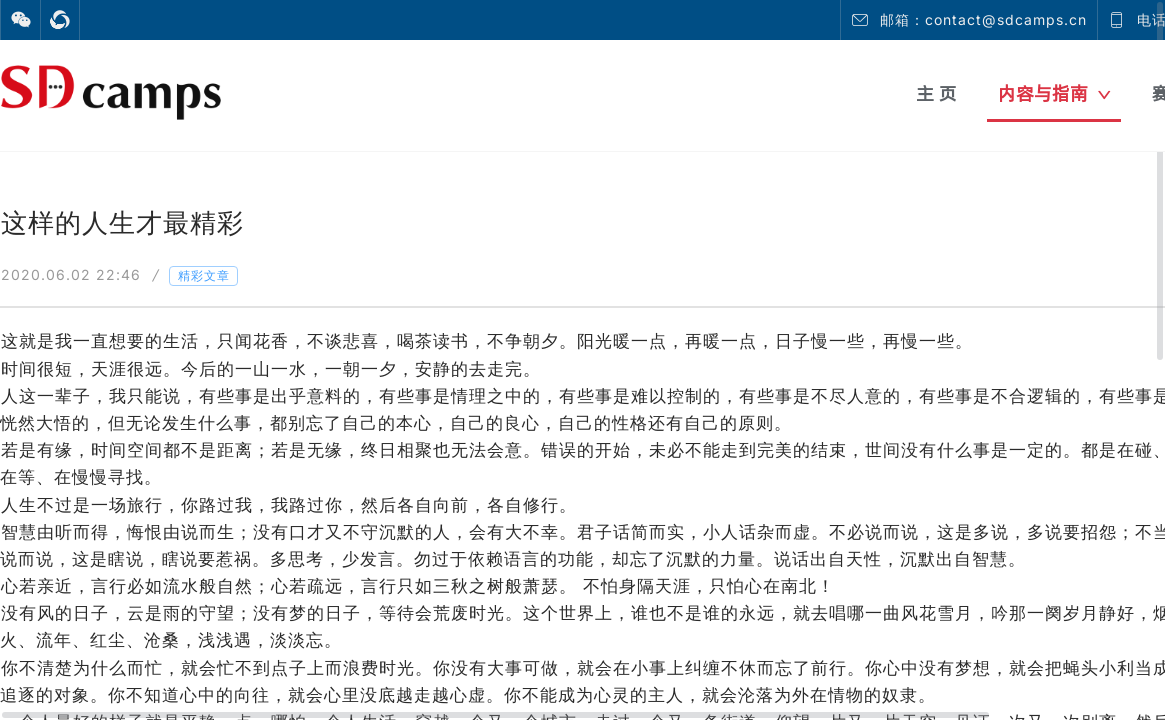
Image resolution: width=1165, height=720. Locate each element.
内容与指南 (1054, 93)
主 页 (936, 93)
